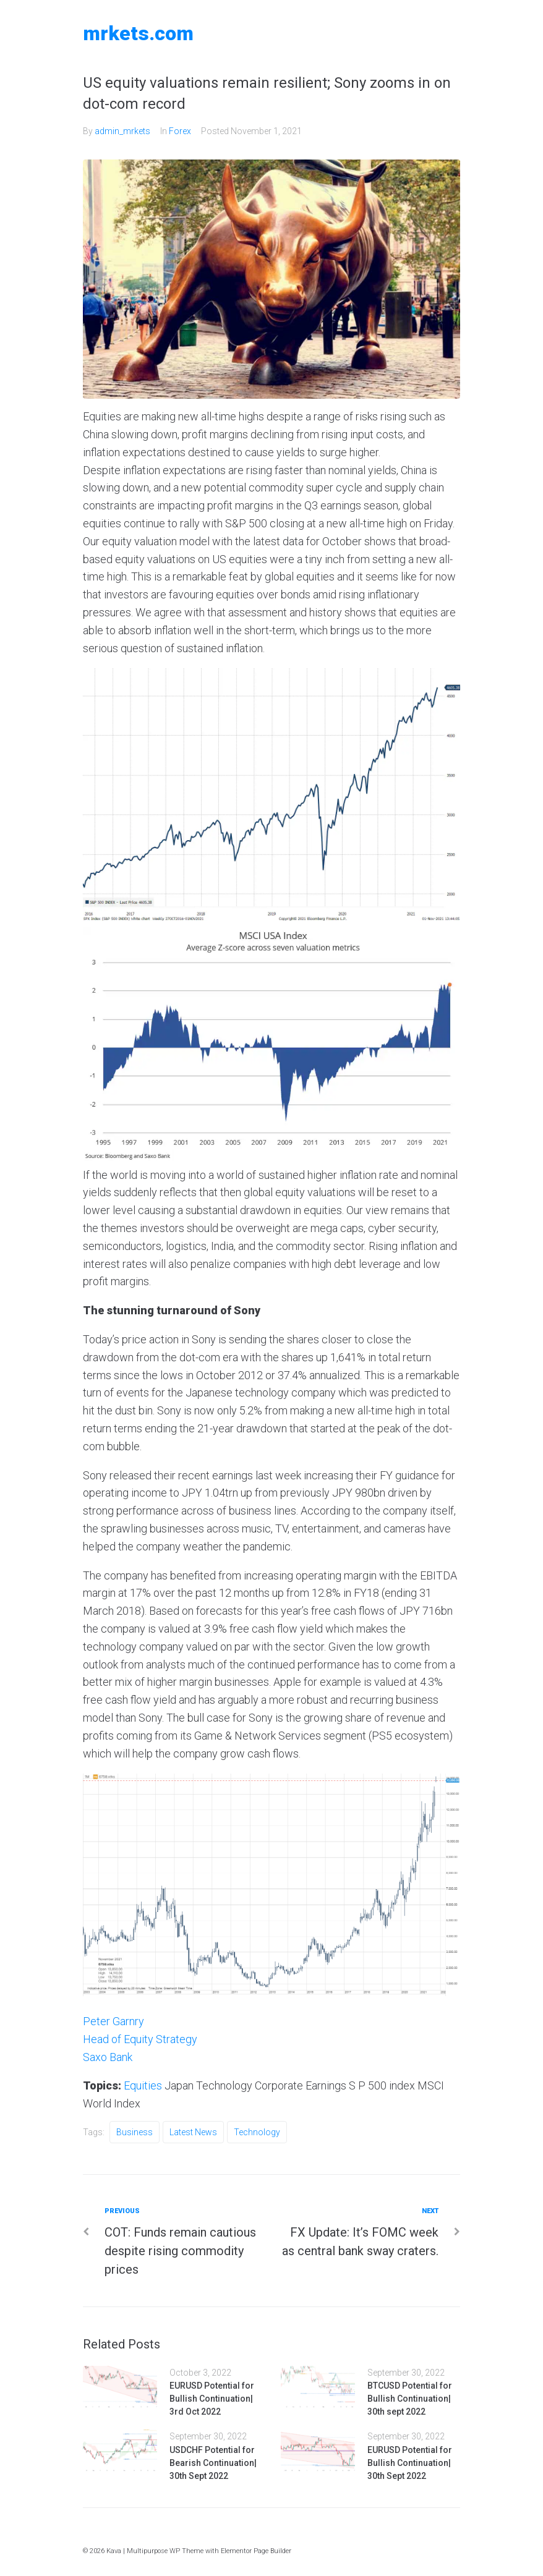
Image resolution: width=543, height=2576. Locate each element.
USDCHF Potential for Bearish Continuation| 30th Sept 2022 (213, 2463)
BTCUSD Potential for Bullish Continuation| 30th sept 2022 (409, 2399)
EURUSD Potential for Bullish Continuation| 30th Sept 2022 (409, 2463)
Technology (257, 2132)
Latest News (193, 2132)
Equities (143, 2085)
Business (134, 2132)
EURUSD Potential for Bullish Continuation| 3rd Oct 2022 (211, 2399)
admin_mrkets (122, 131)
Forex (180, 131)
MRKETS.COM (138, 33)
